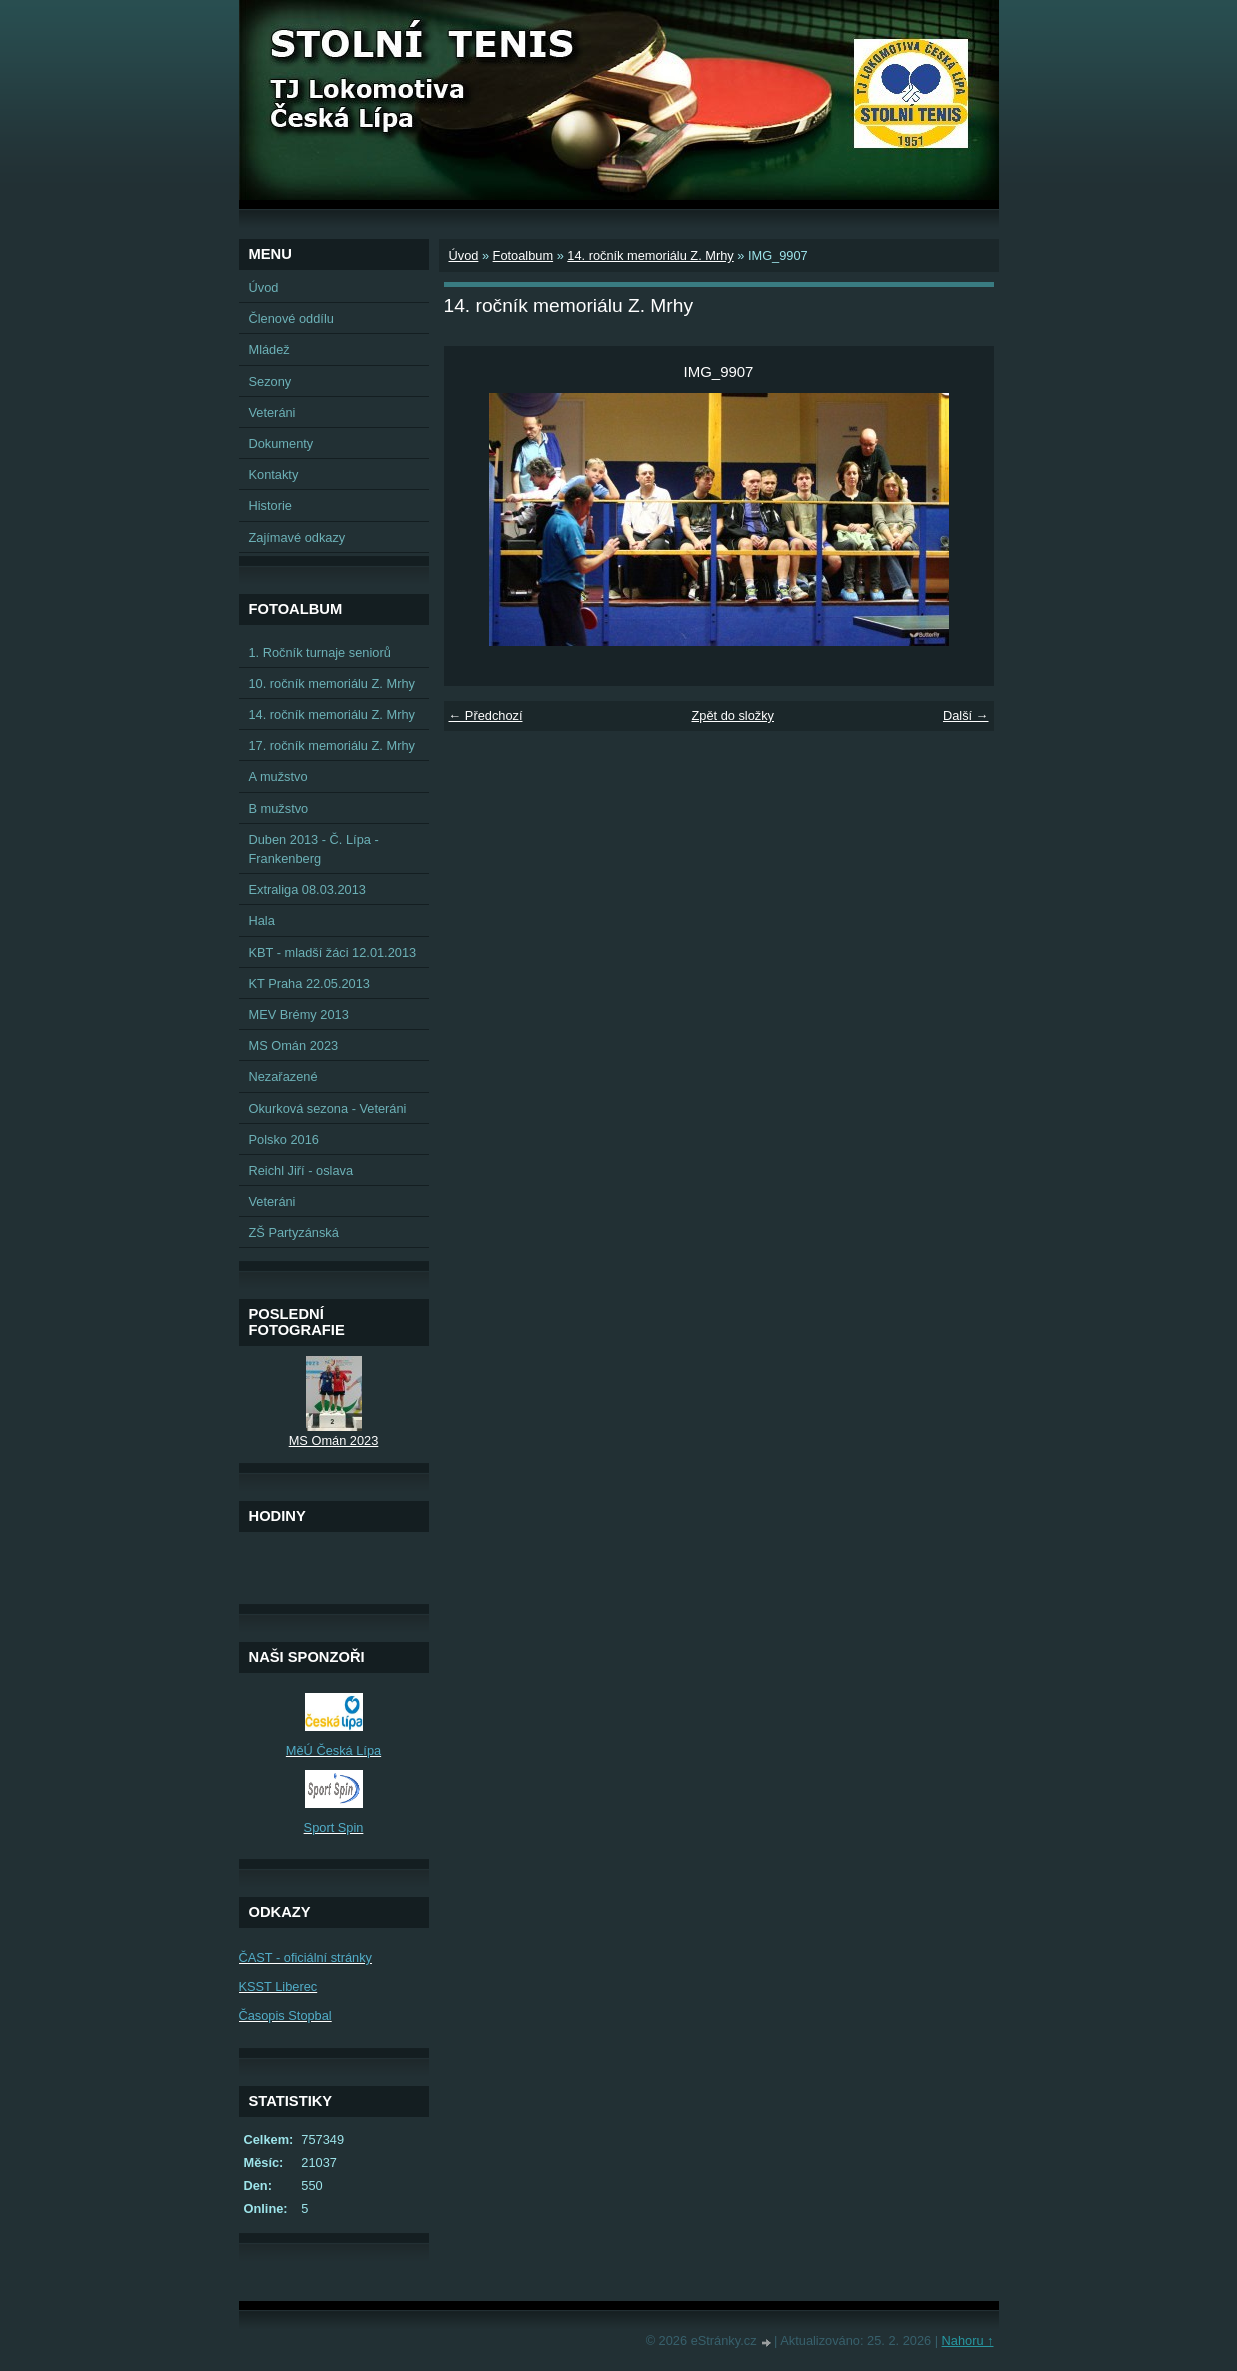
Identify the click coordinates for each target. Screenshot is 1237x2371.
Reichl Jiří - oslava (301, 1170)
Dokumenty (281, 443)
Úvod (464, 255)
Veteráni (272, 412)
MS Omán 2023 (294, 1045)
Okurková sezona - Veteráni (328, 1108)
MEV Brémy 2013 (299, 1014)
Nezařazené (283, 1076)
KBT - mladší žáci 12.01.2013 (333, 952)
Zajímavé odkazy (297, 537)
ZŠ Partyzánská (294, 1232)
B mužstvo (279, 808)
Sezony (270, 381)
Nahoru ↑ (968, 2340)
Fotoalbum (523, 255)
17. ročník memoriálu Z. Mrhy (332, 745)
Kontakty (274, 474)
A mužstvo (278, 776)
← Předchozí (486, 715)
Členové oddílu (291, 318)
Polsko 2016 (284, 1139)
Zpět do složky (732, 715)
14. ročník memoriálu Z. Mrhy (650, 255)
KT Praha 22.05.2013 (309, 983)
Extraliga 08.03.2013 (307, 889)
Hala (262, 920)
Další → (966, 715)
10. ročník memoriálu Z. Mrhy (332, 683)
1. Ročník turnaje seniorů (320, 652)
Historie (270, 505)
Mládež (269, 349)
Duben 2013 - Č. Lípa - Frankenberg (314, 849)
